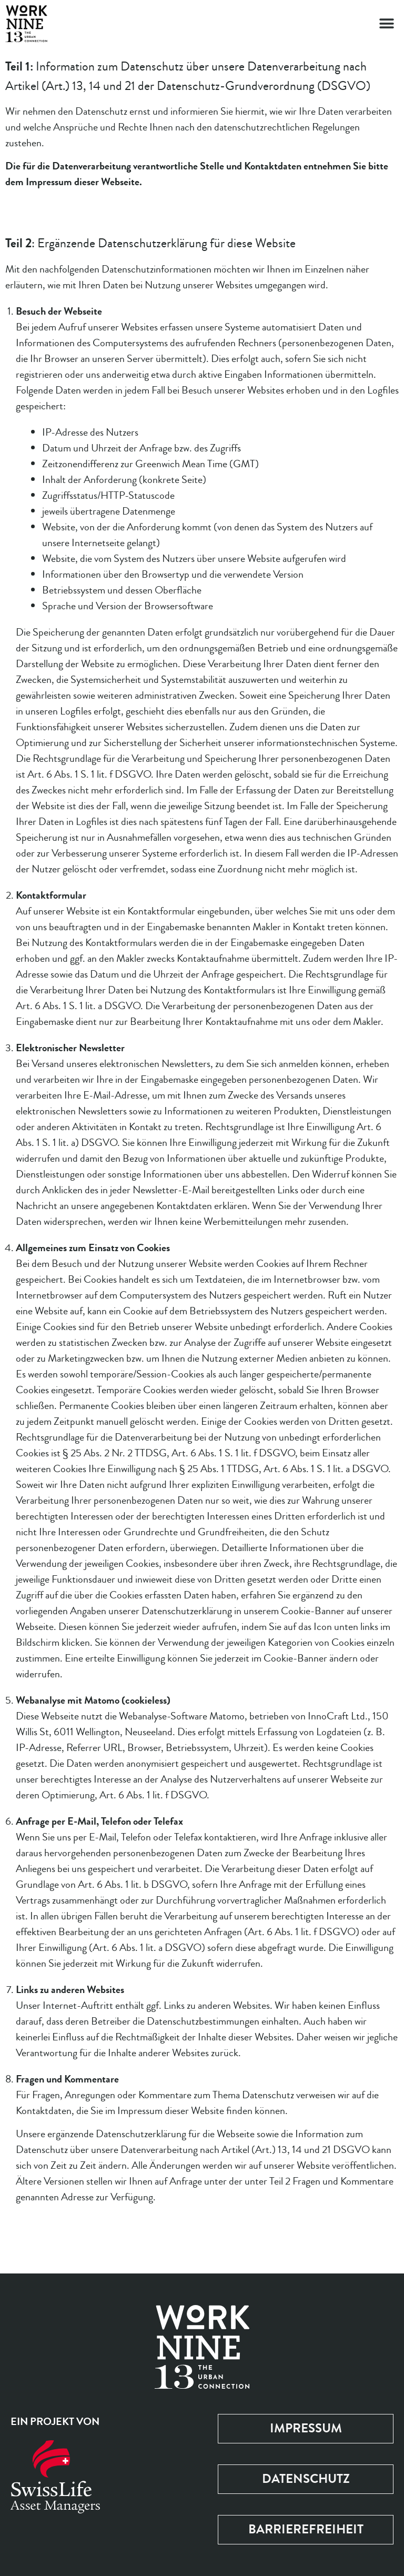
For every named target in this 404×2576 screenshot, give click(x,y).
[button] (387, 24)
